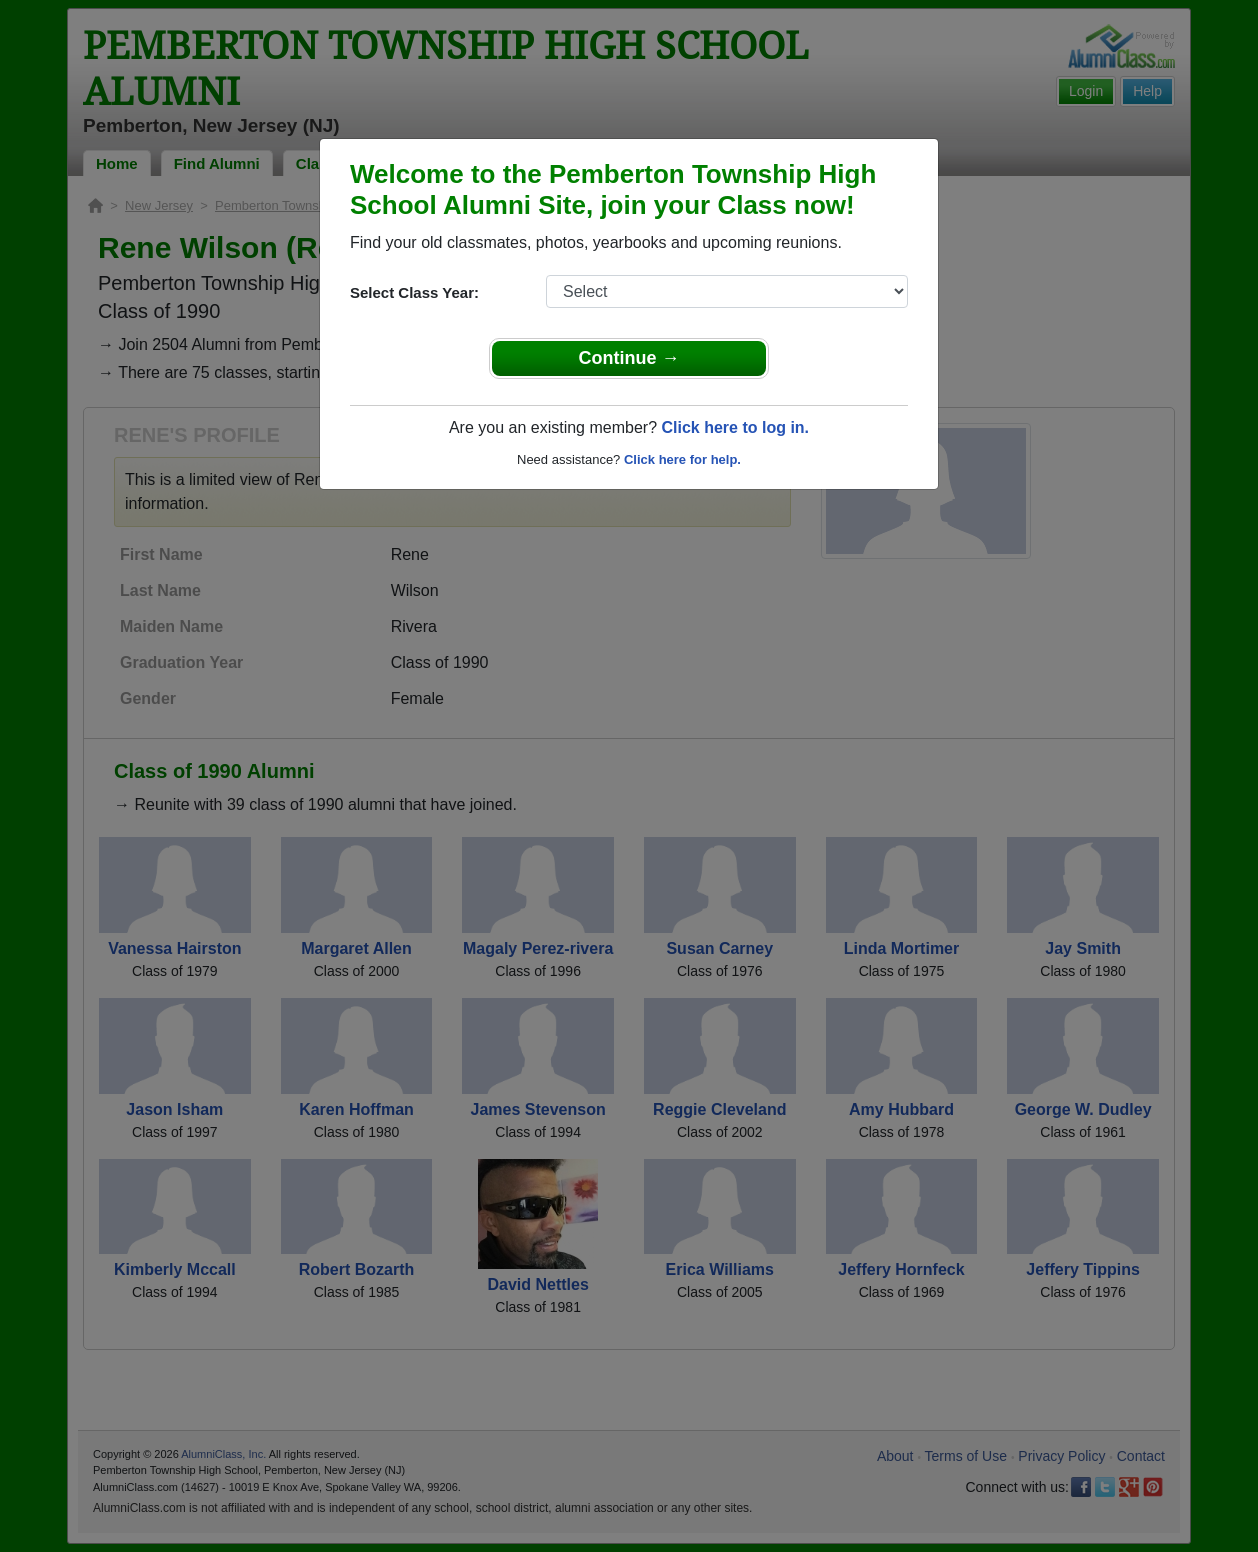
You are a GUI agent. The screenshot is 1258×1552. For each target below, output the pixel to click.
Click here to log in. (735, 427)
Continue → (629, 358)
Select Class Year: (414, 292)
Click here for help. (682, 459)
